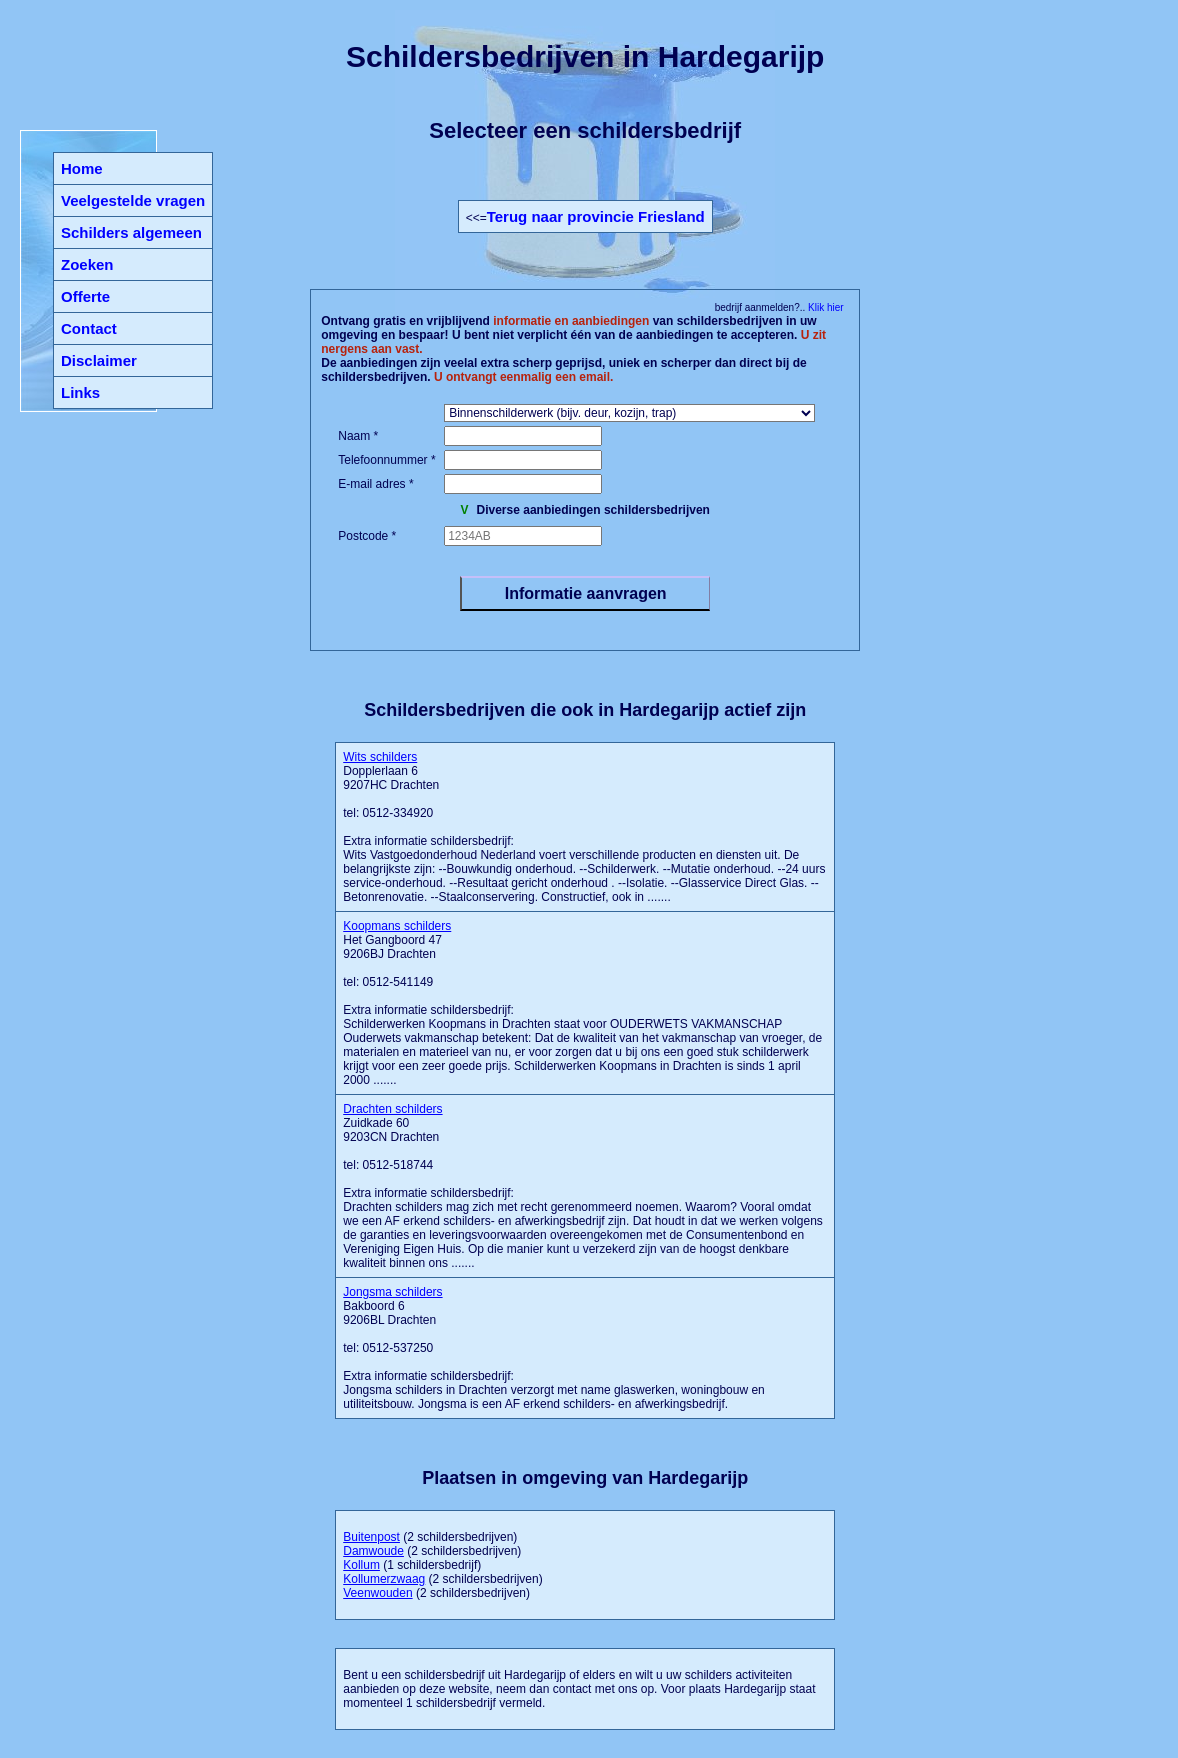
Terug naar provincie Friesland (596, 216)
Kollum (361, 1565)
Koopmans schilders (397, 926)
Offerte (85, 296)
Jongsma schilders (392, 1292)
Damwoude (373, 1551)
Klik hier (824, 307)
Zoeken (87, 264)
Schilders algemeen (131, 232)
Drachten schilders (392, 1109)
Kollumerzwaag (384, 1579)
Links (80, 392)
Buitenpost (371, 1537)
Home (82, 168)
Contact (89, 328)
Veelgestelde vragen (133, 200)
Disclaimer (99, 360)
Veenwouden (377, 1593)
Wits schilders (380, 757)
